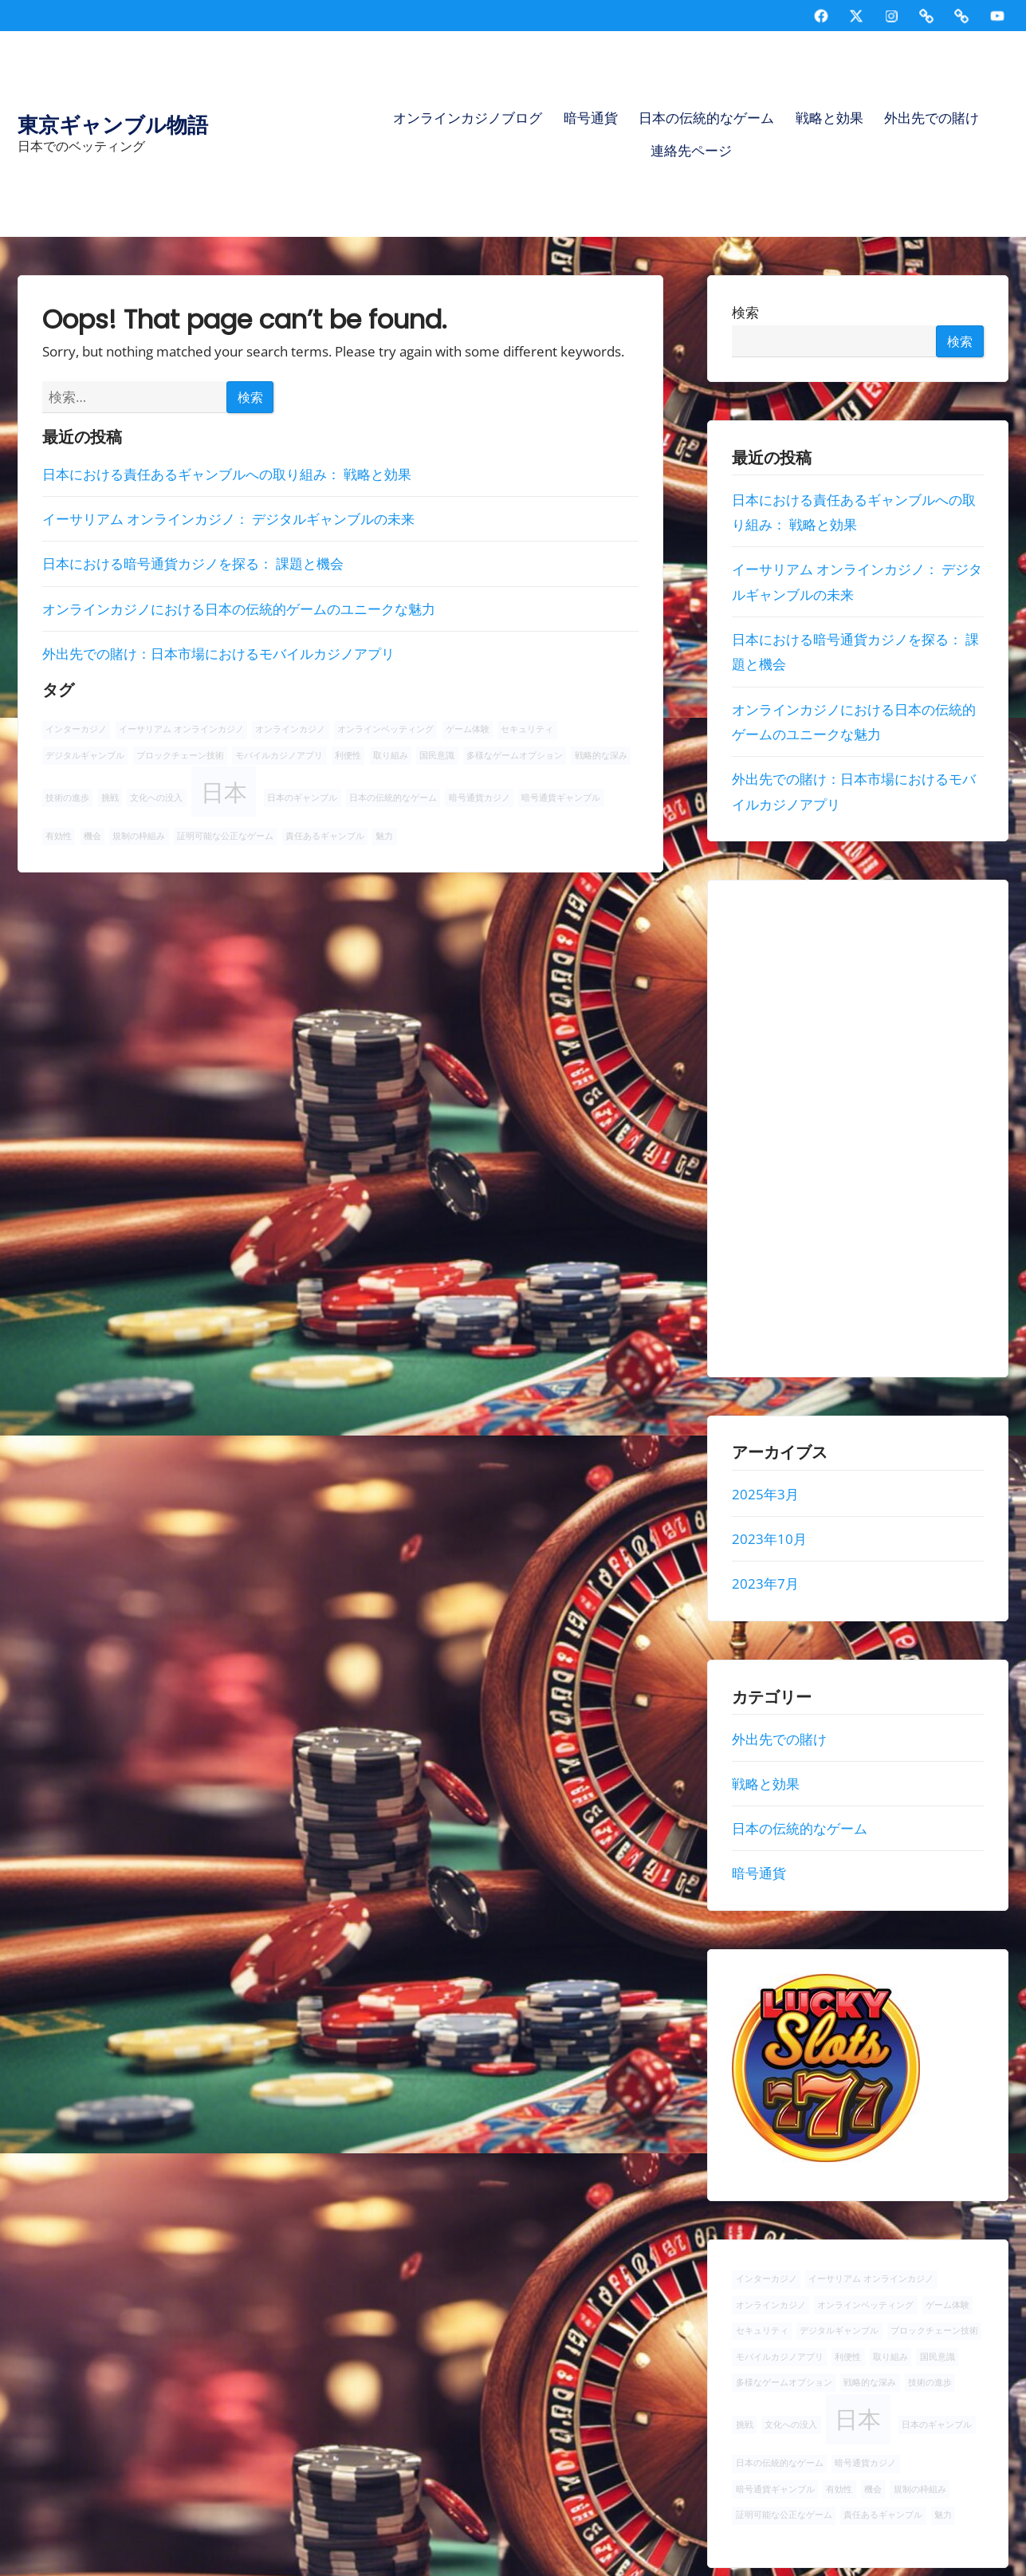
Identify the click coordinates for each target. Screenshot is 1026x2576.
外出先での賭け (931, 117)
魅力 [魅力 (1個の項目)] (384, 835)
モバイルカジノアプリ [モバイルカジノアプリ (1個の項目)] (279, 755)
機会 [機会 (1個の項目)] (92, 835)
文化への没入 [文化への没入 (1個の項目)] (156, 797)
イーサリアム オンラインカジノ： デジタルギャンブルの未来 (228, 519)
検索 (746, 313)
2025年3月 (766, 1494)
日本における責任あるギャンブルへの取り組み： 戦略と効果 (226, 474)
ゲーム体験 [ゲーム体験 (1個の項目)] (467, 729)
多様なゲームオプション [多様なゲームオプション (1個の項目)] (514, 755)
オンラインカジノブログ (467, 117)
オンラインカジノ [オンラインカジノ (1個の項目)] (290, 729)
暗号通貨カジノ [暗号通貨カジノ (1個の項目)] (479, 797)
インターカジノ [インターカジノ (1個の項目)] (76, 729)
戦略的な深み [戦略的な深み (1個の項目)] (601, 755)
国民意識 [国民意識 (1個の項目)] (436, 755)
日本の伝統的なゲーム (706, 117)
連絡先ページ (691, 150)
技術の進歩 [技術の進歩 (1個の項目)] (67, 797)
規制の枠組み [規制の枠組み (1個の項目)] (138, 835)
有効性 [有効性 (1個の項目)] (58, 835)
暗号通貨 (591, 117)
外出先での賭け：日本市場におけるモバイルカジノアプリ (218, 653)
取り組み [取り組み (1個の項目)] (390, 755)
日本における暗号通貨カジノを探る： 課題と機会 (193, 563)
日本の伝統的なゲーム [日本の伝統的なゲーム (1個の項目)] (393, 797)
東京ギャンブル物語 (113, 125)
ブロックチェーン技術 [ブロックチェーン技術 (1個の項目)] (180, 755)
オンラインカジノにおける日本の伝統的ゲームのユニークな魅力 (238, 609)
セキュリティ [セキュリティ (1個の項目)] (527, 729)
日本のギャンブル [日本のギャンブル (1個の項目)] (302, 797)
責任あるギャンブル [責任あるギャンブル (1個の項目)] (324, 835)
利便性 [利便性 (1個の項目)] (348, 755)
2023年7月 (766, 1584)
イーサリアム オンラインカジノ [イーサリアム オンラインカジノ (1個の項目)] (181, 729)
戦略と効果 (829, 117)
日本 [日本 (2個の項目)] (224, 792)
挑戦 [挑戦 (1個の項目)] (110, 797)
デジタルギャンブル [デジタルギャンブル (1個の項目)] (84, 755)
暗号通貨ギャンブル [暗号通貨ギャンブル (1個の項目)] (560, 797)
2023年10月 (770, 1539)
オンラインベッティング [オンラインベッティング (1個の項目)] (385, 729)
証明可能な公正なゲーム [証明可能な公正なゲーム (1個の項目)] (225, 835)
